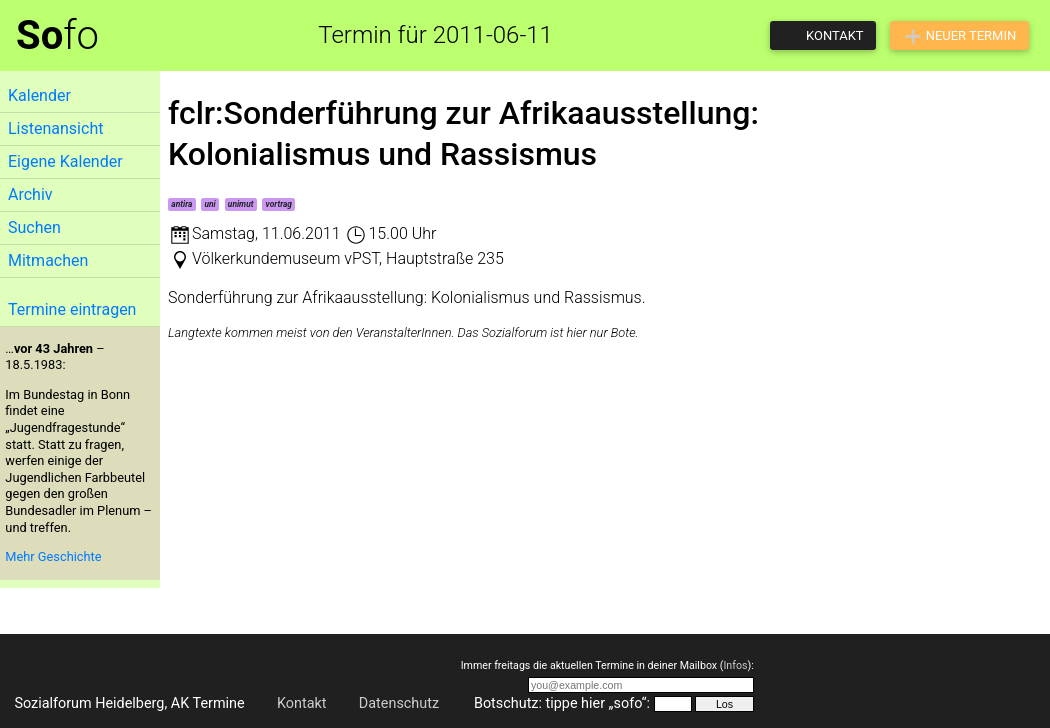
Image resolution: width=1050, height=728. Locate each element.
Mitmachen (48, 260)
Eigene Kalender (65, 161)
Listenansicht (55, 128)
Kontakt (302, 703)
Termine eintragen (72, 309)
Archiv (30, 194)
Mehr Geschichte (53, 556)
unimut (241, 204)
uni (209, 204)
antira (181, 204)
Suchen (34, 227)
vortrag (279, 204)
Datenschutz (399, 703)
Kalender (39, 95)
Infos (735, 665)
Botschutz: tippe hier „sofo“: (562, 703)
